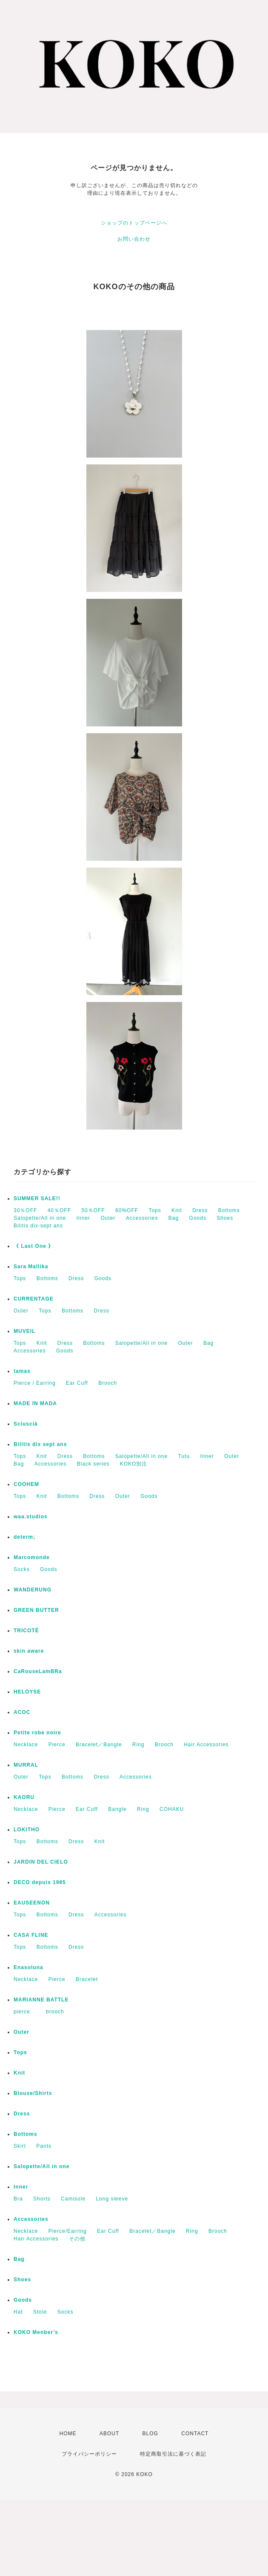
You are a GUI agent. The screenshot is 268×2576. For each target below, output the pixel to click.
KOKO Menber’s (36, 2332)
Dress (200, 1210)
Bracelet (87, 1979)
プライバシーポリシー (89, 2454)
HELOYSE (27, 1692)
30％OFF (25, 1210)
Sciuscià (26, 1424)
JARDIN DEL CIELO (41, 1862)
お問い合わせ (134, 239)
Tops (154, 1210)
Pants (43, 2146)
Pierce (57, 1745)
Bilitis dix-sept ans (38, 1226)
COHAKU (172, 1809)
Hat (18, 2312)
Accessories (142, 1218)
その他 (77, 2239)
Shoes (225, 1218)
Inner (83, 1218)
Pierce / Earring (35, 1383)
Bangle (117, 1809)
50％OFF (93, 1210)
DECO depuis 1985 (40, 1882)
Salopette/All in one (40, 1218)
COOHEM (26, 1484)
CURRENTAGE (34, 1299)
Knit (176, 1210)
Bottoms (229, 1210)
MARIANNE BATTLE (41, 2000)
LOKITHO (27, 1830)
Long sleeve (112, 2199)
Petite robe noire (37, 1733)
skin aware (29, 1651)
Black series (93, 1464)
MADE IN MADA (35, 1403)
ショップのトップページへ (134, 223)
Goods (197, 1218)
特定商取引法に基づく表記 (173, 2454)
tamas (22, 1371)
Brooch (107, 1383)
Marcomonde (32, 1557)
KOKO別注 (134, 1464)
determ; (24, 1537)
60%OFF (126, 1210)
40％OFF (59, 1210)
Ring (138, 1745)
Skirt (20, 2146)
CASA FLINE (31, 1935)
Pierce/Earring (67, 2231)
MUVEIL (24, 1331)
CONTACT (194, 2434)
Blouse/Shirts (33, 2093)
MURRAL (26, 1765)
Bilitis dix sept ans (40, 1444)
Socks (22, 1569)
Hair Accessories (206, 1745)
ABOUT (109, 2434)
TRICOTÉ (26, 1631)
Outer (107, 1218)
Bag (173, 1218)
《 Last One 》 (34, 1246)
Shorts (42, 2199)
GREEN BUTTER (36, 1610)
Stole (40, 2312)
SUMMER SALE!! (37, 1198)
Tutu (184, 1456)
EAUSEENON (32, 1903)
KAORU (24, 1797)
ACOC (22, 1712)
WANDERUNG (32, 1590)
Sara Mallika (31, 1266)
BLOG (150, 2434)
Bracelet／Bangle (99, 1745)
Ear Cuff (77, 1383)
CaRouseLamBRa (38, 1671)
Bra (18, 2199)
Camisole (73, 2199)
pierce (25, 2012)
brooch (55, 2012)
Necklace (26, 1745)
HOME (68, 2434)
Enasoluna (28, 1967)
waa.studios (31, 1517)
